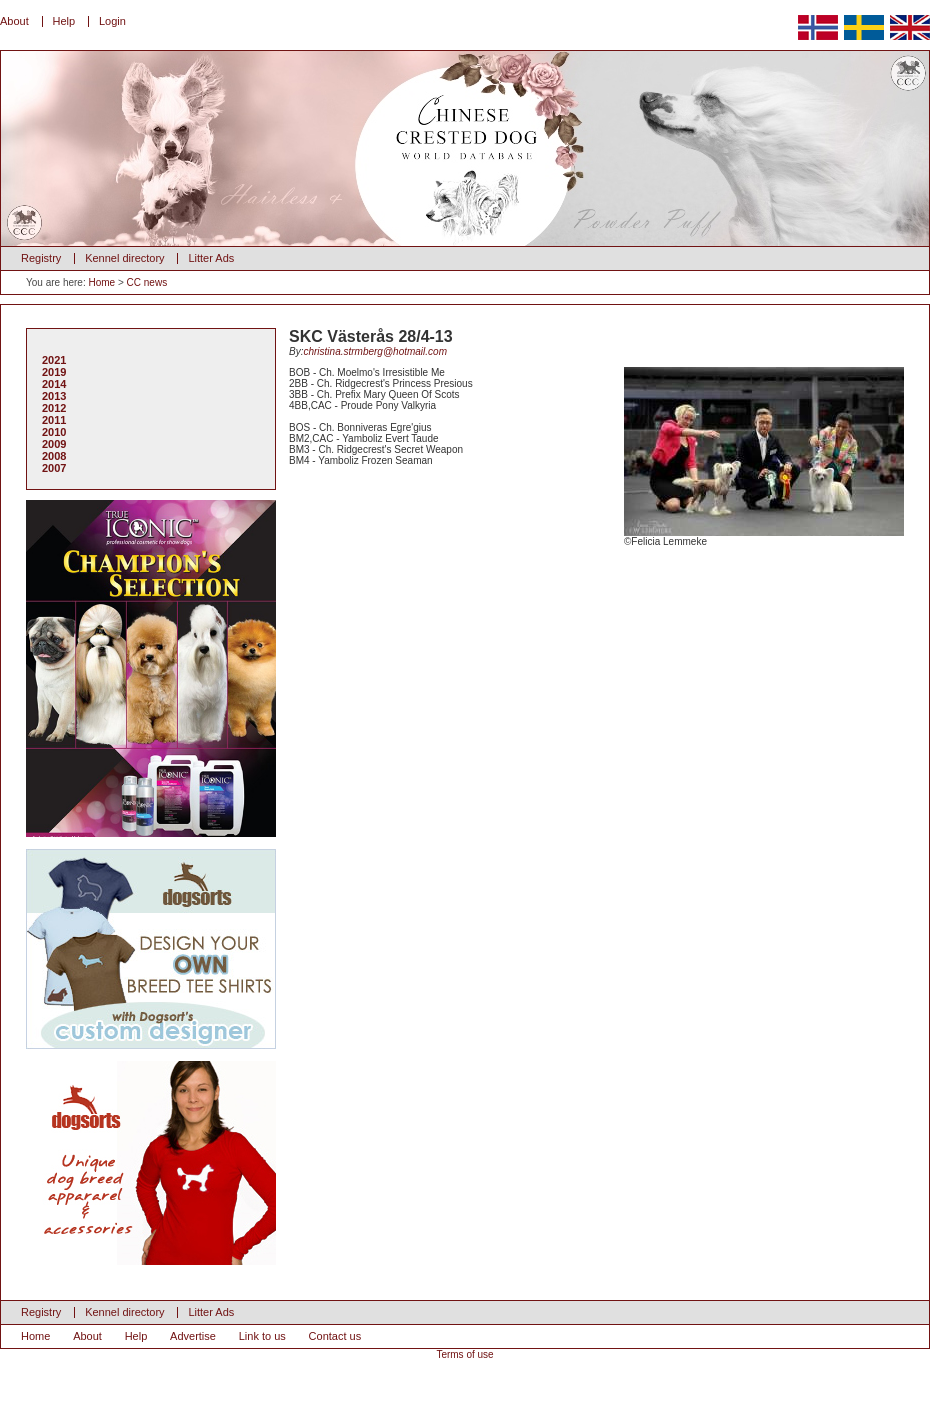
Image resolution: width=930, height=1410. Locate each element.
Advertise (193, 1336)
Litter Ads (211, 258)
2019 (54, 372)
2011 (54, 420)
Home (101, 282)
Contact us (335, 1336)
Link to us (262, 1336)
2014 (54, 384)
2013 (54, 396)
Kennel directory (125, 258)
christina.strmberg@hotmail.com (375, 351)
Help (64, 21)
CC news (147, 282)
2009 (54, 444)
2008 (54, 456)
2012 (54, 408)
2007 (54, 468)
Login (112, 21)
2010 (54, 432)
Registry (41, 258)
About (14, 21)
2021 (54, 360)
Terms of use (464, 1354)
